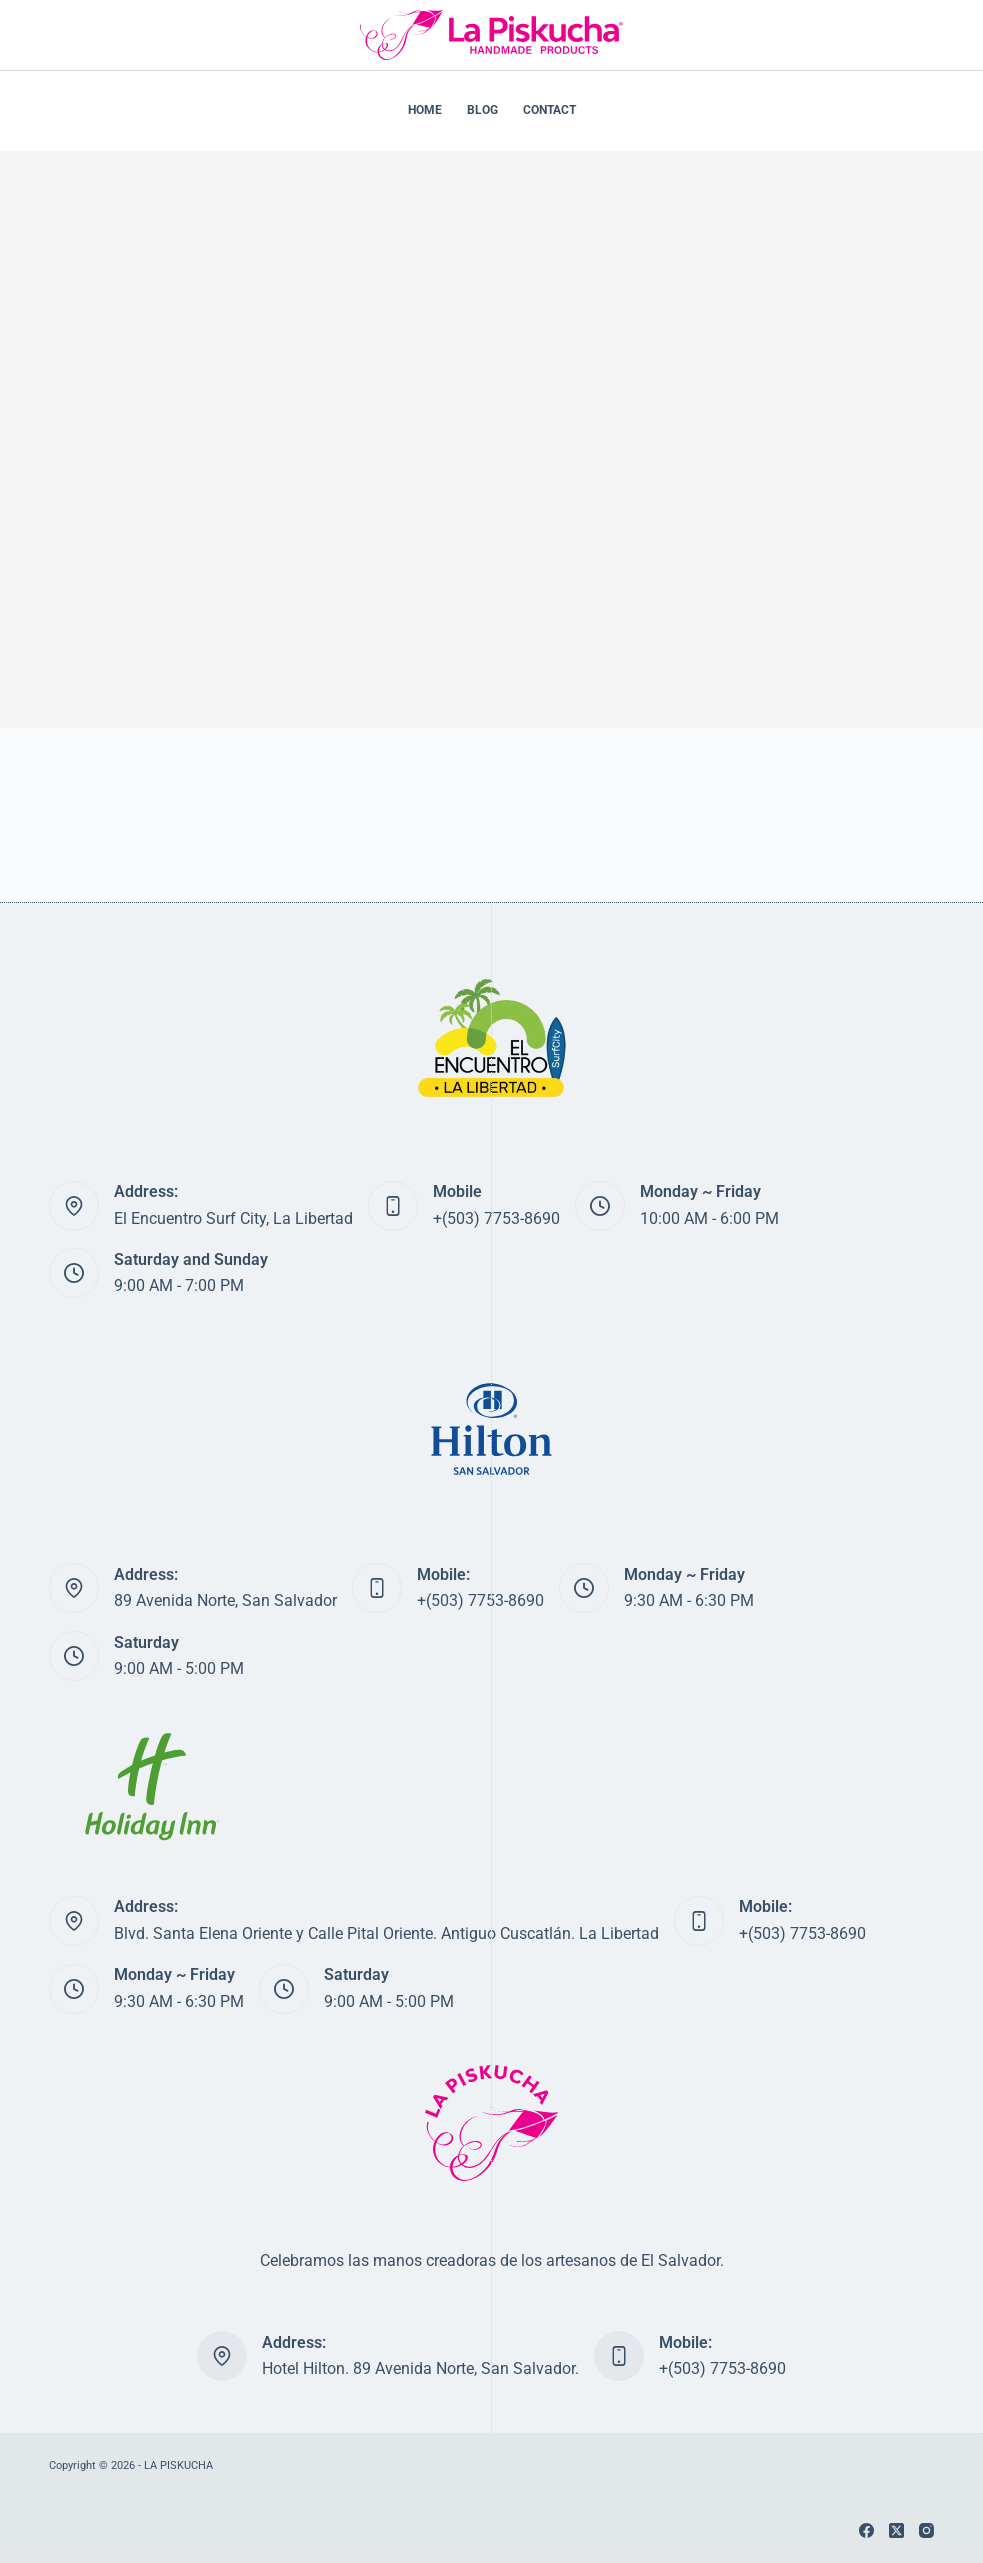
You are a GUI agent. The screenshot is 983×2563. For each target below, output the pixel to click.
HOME (425, 110)
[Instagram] (926, 2530)
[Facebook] (866, 2530)
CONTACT (549, 110)
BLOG (482, 110)
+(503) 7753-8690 (496, 1218)
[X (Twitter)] (896, 2530)
